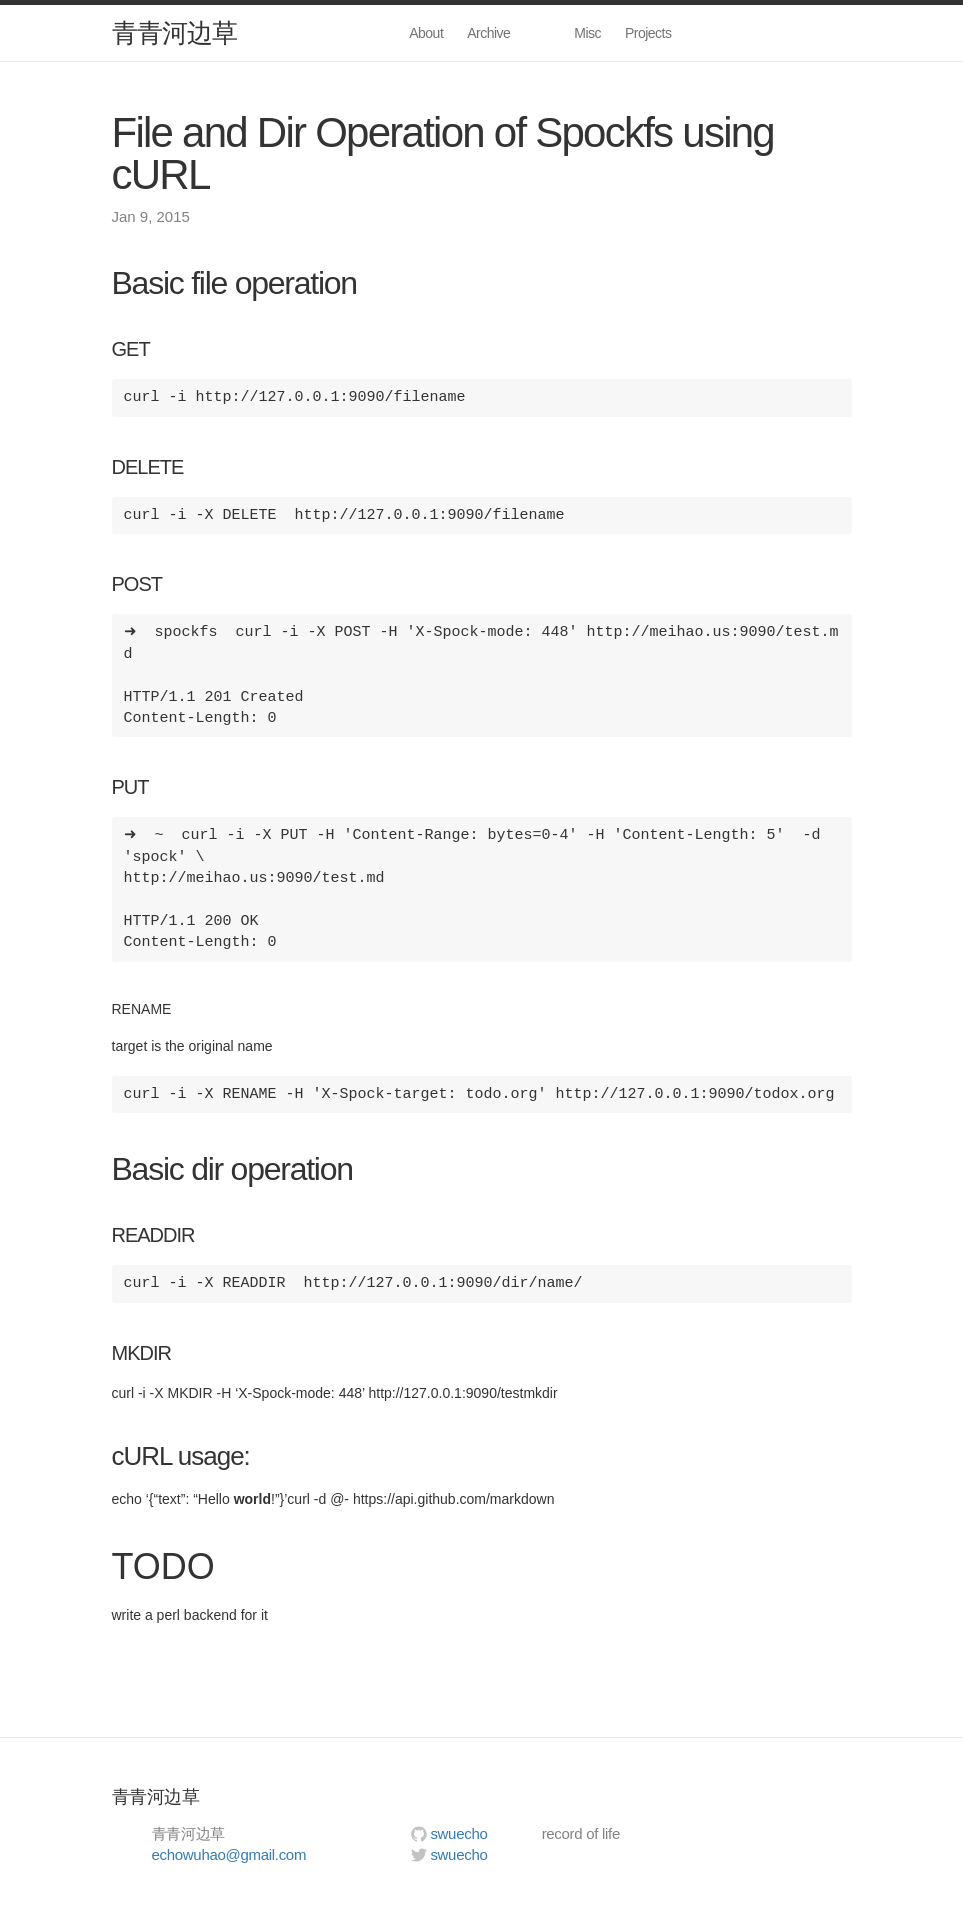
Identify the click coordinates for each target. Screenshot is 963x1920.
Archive (488, 33)
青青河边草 (174, 33)
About (426, 33)
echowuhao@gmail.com (229, 1854)
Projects (648, 33)
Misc (587, 33)
